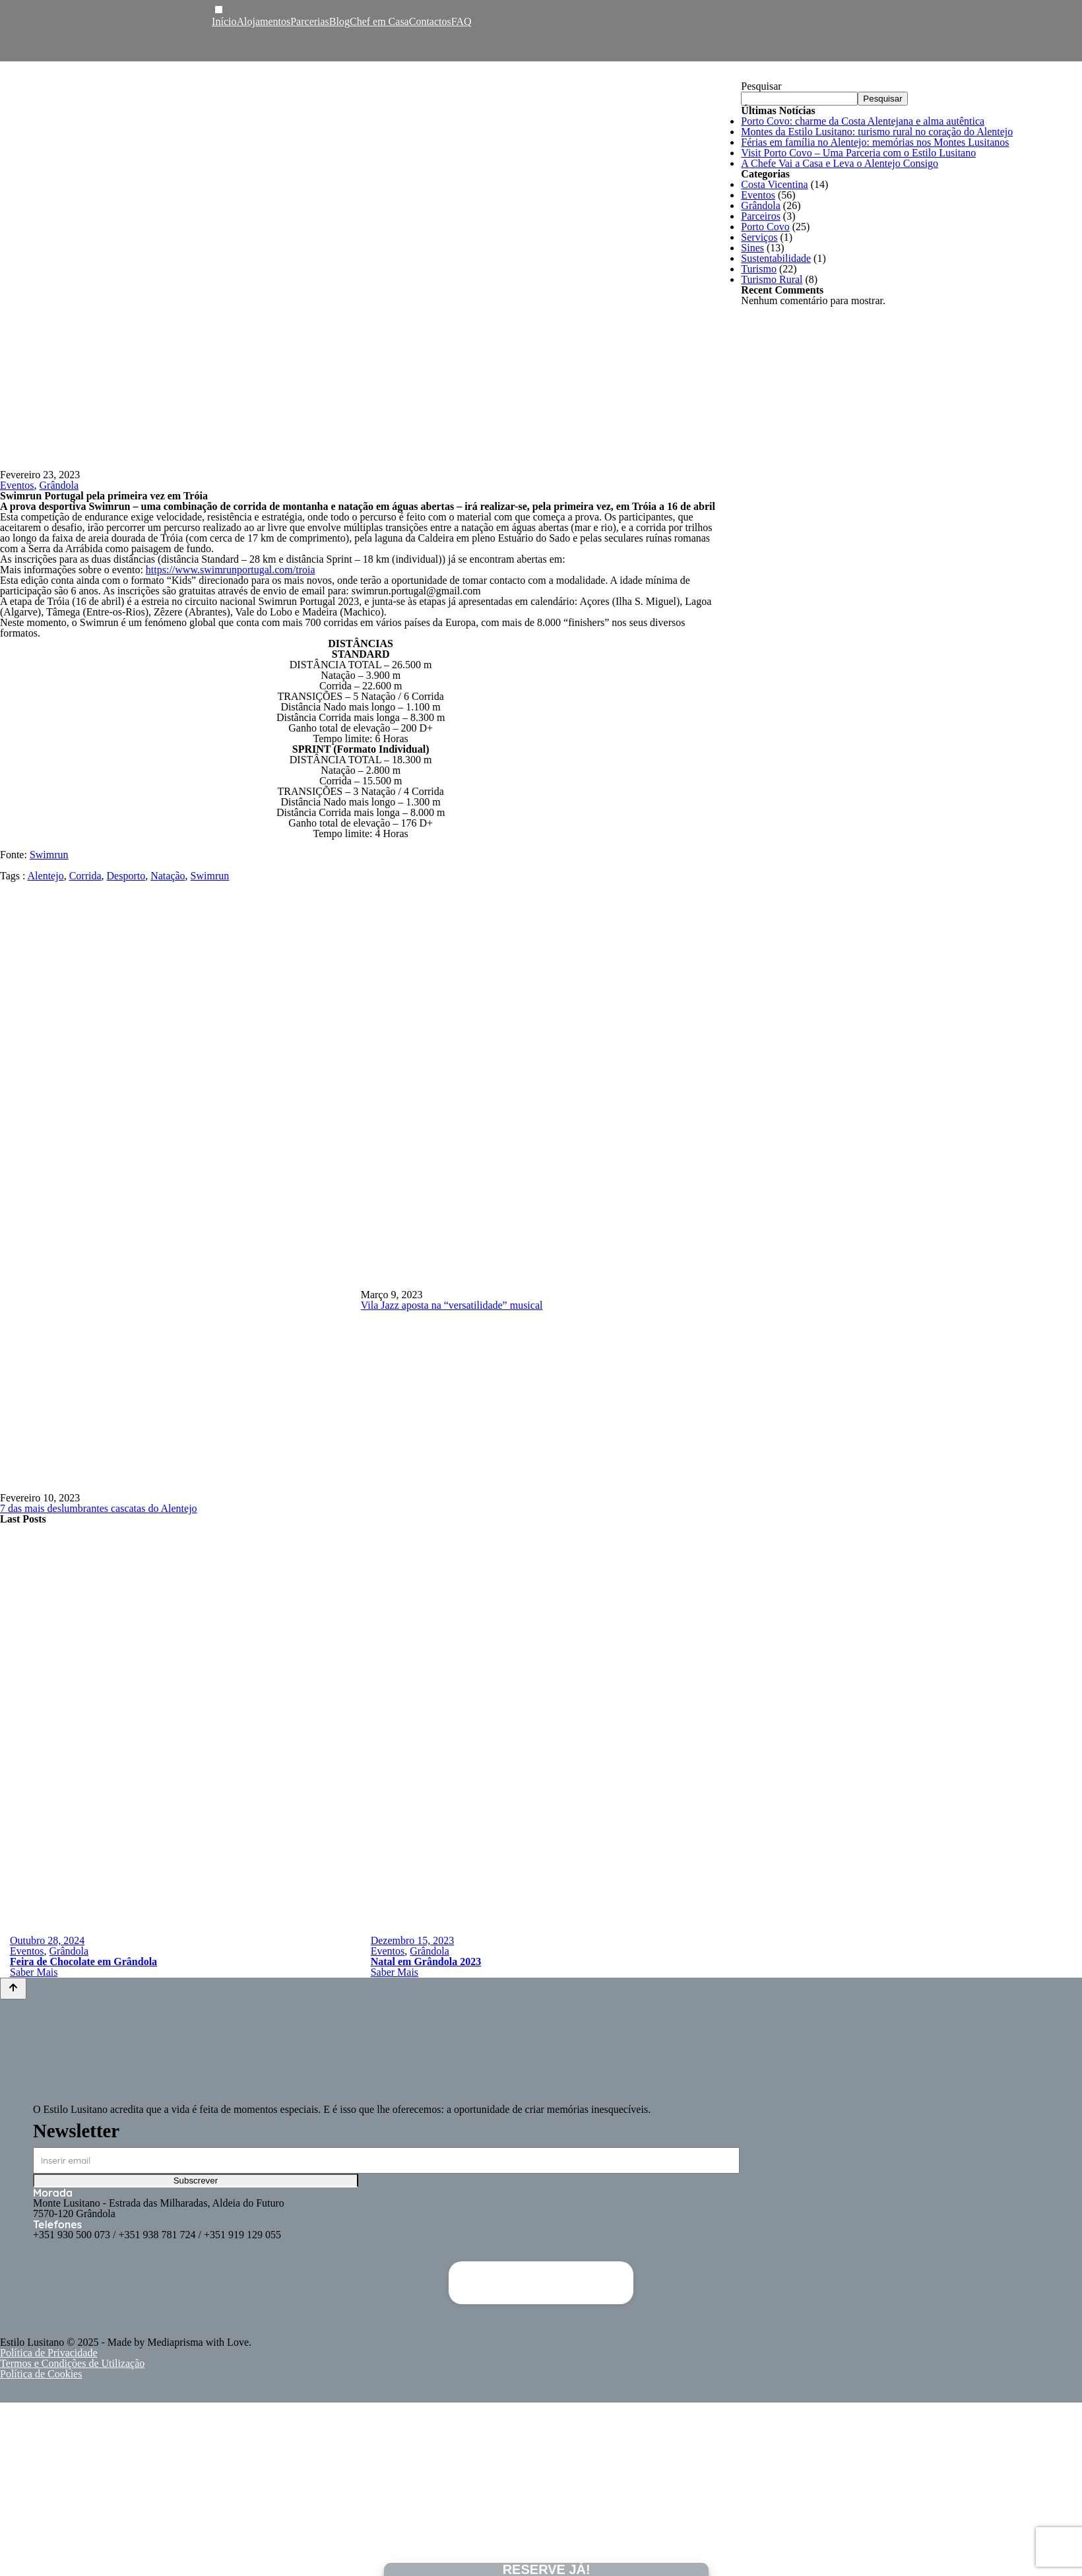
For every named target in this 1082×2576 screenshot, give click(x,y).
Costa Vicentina (774, 184)
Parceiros (760, 216)
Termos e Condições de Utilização (72, 2363)
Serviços (759, 237)
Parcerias (309, 21)
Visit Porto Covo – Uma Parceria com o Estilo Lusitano (858, 152)
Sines (752, 247)
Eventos (17, 485)
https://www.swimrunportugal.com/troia (230, 569)
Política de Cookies (41, 2373)
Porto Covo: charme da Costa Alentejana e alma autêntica (862, 121)
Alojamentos (263, 21)
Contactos (430, 21)
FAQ (461, 21)
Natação (167, 875)
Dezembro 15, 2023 (413, 1940)
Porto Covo (765, 226)
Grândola (59, 485)
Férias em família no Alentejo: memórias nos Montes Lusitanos (875, 142)
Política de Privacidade (49, 2352)
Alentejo (46, 875)
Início (224, 21)
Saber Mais (33, 1972)
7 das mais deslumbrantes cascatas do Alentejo (98, 1508)
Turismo (759, 268)
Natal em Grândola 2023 (426, 1961)
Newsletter (76, 2130)
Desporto (126, 875)
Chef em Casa (379, 21)
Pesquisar (761, 86)
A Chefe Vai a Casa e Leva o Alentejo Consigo (839, 163)
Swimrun (49, 854)
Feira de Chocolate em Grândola (83, 1961)
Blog (339, 21)
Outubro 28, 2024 (47, 1940)
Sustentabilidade (776, 258)
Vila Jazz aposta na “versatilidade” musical (452, 1305)
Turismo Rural (771, 279)
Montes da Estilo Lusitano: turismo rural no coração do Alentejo (877, 131)
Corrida (85, 875)
